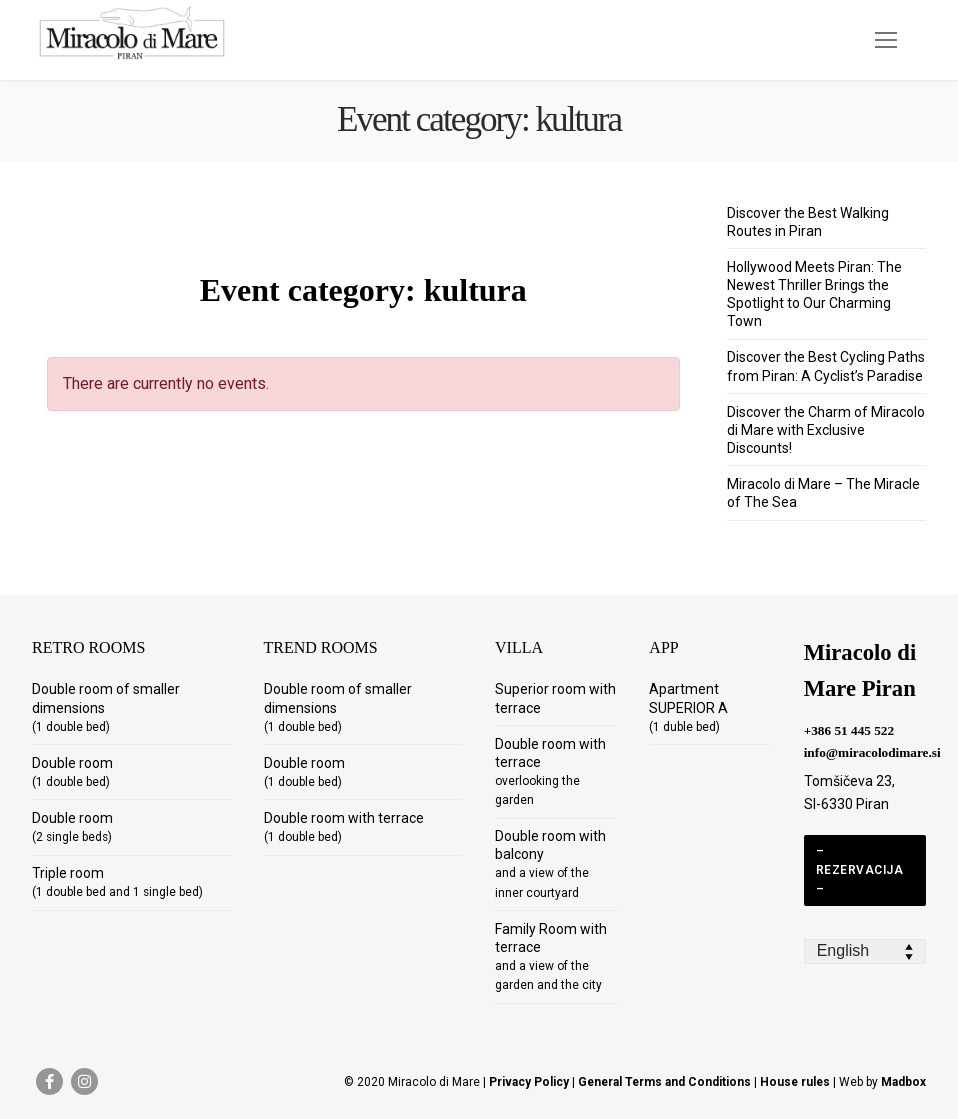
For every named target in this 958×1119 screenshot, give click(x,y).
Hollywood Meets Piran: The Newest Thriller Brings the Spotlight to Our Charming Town (814, 294)
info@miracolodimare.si (872, 752)
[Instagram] (84, 1081)
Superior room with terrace (555, 698)
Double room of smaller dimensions (106, 707)
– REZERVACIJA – (860, 870)
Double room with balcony (550, 864)
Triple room (117, 882)
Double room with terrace (344, 827)
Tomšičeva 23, (849, 781)
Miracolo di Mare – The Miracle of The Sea (823, 493)
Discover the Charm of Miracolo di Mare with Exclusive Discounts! (826, 430)
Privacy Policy (529, 1082)
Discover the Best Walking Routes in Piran (808, 222)
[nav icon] (886, 40)
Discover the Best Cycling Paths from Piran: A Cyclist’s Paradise (826, 366)
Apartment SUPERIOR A (688, 707)
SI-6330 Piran (846, 804)
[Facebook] (49, 1081)
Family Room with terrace (551, 957)
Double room (72, 772)
